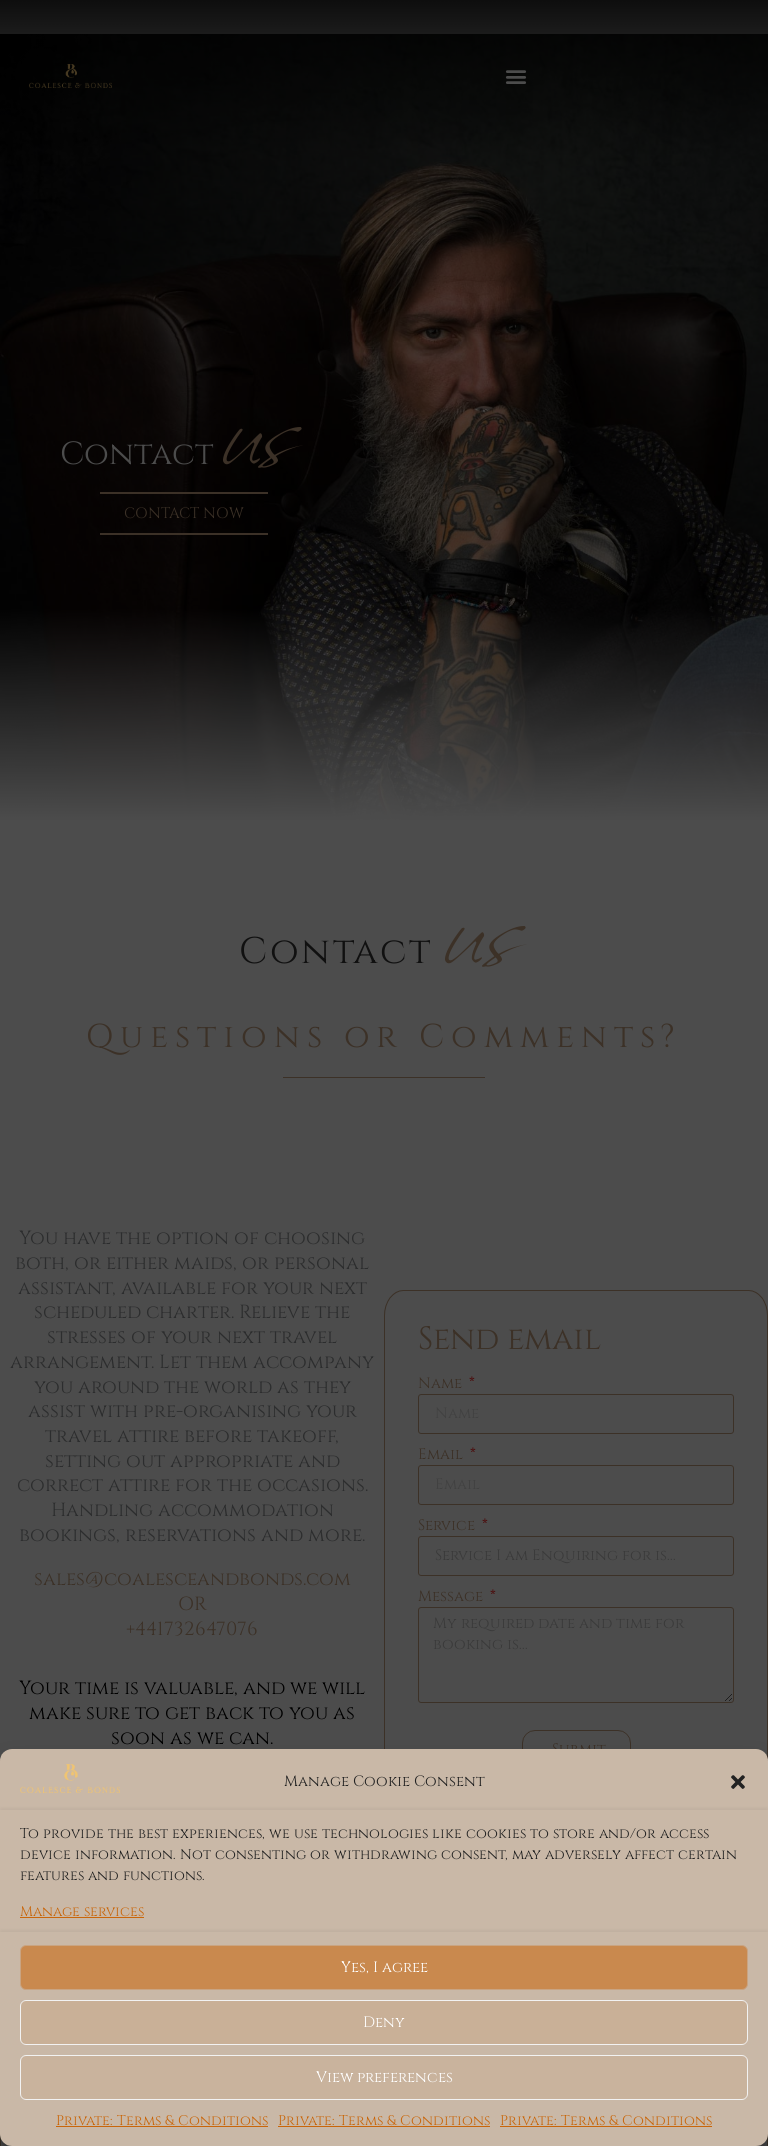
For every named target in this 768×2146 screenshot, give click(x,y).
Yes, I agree (384, 1967)
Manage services (82, 1911)
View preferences (384, 2077)
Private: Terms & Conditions (162, 2120)
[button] (738, 1782)
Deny (384, 2022)
